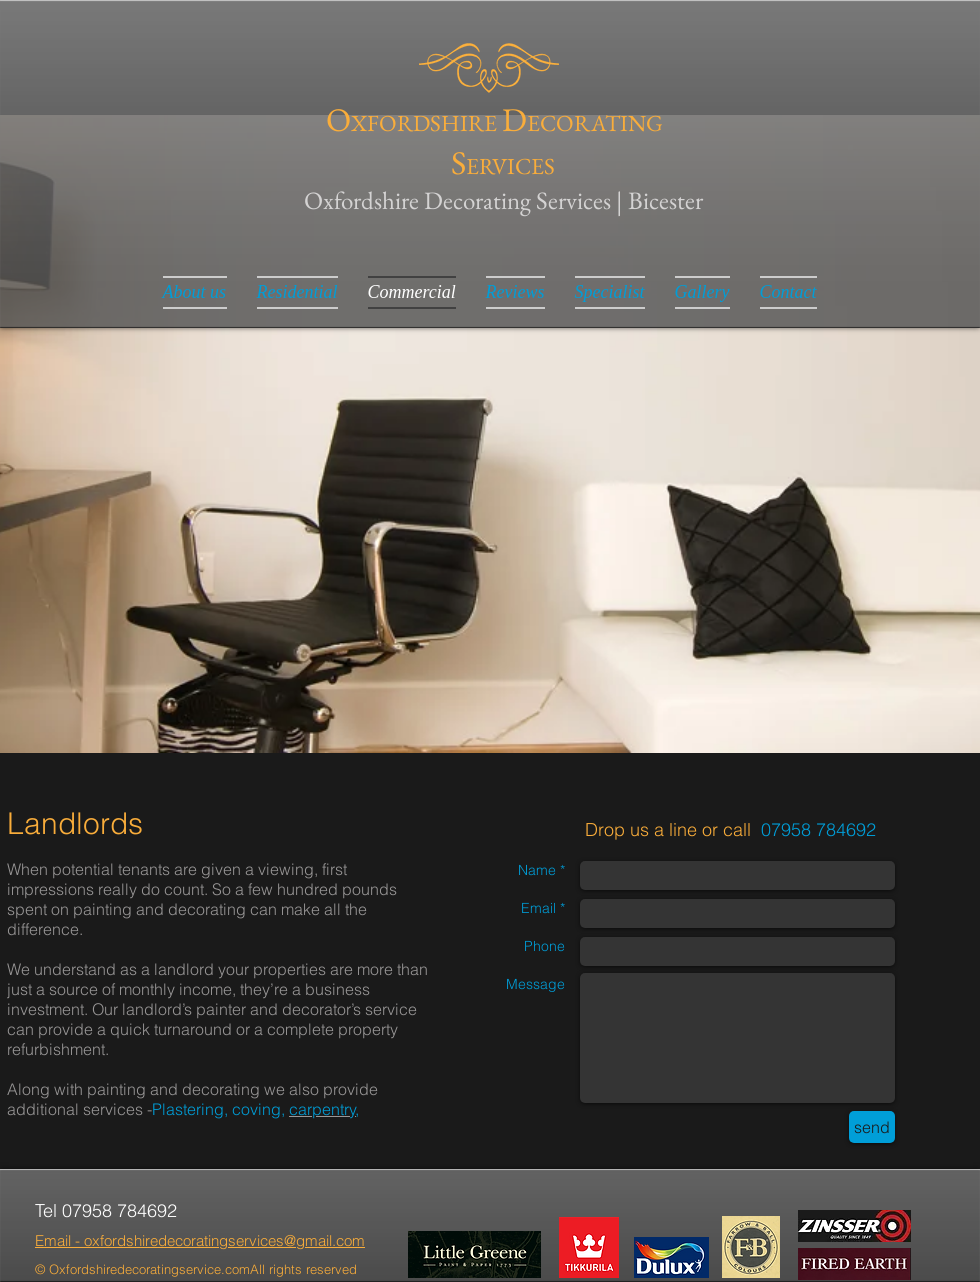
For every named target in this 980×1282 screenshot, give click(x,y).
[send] (872, 1127)
